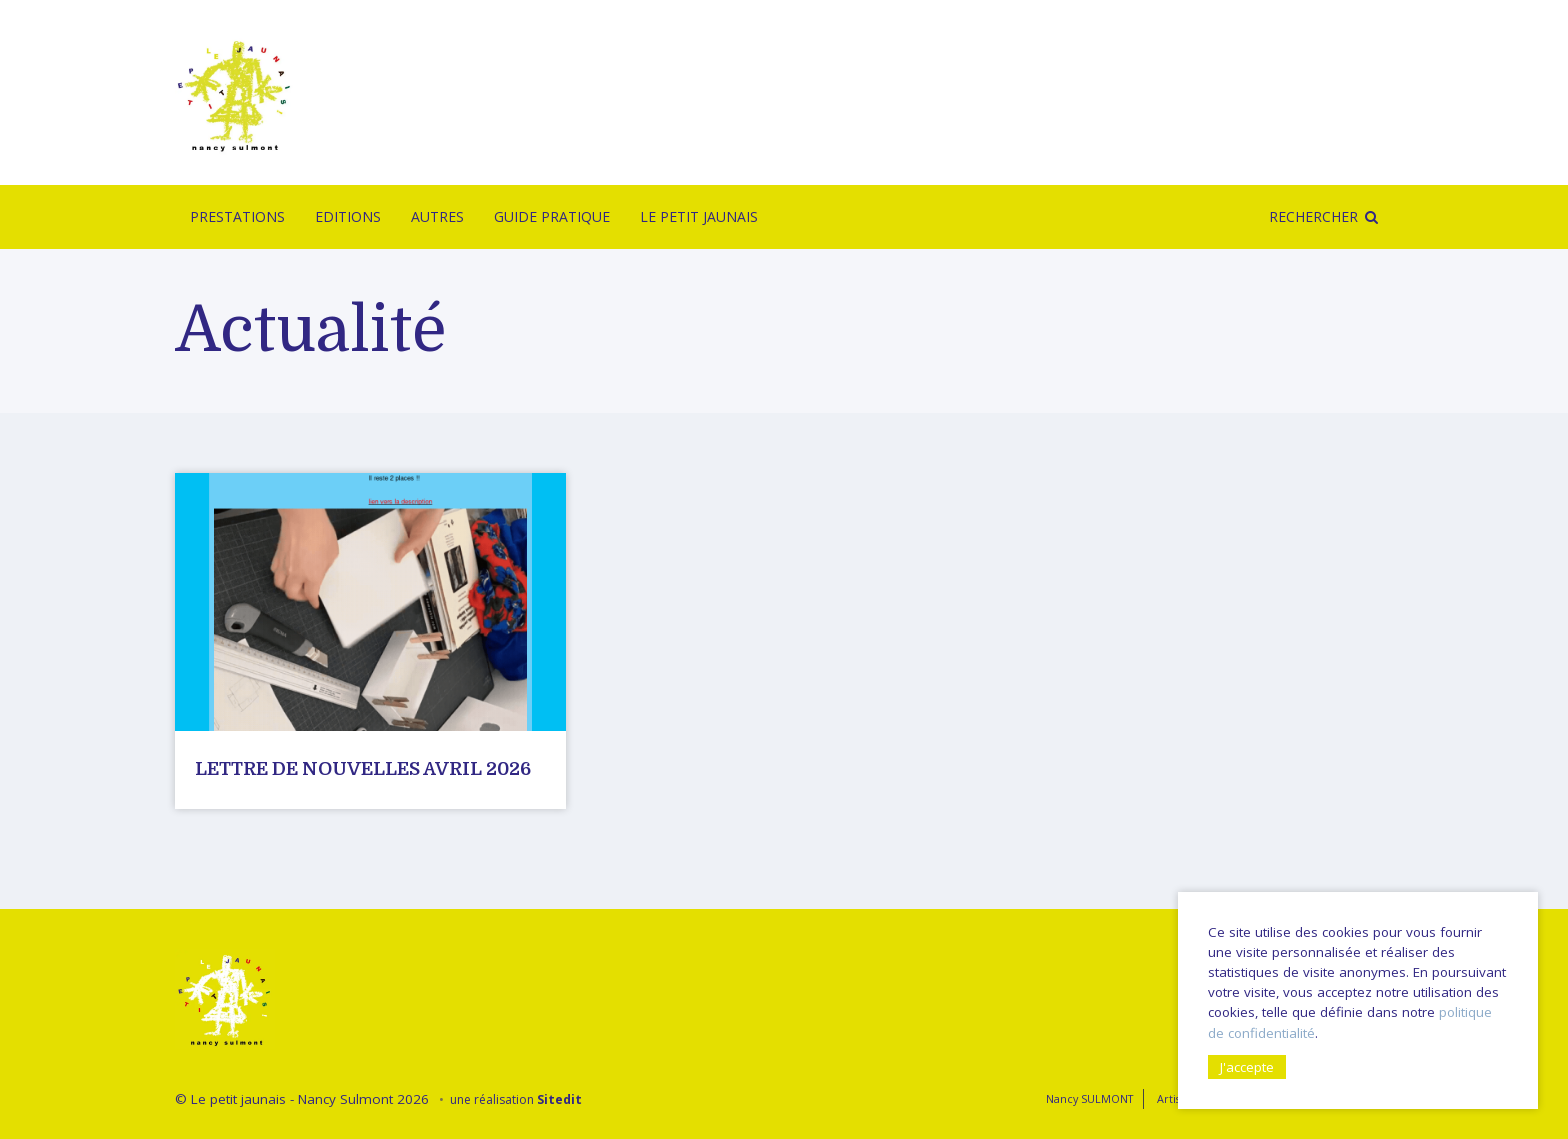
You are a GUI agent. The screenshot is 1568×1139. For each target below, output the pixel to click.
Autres (437, 216)
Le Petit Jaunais (699, 216)
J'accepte (1247, 1067)
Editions (348, 216)
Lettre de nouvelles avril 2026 (363, 769)
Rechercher (1313, 216)
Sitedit (559, 1099)
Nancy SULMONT (1089, 1098)
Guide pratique (552, 216)
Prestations (237, 216)
